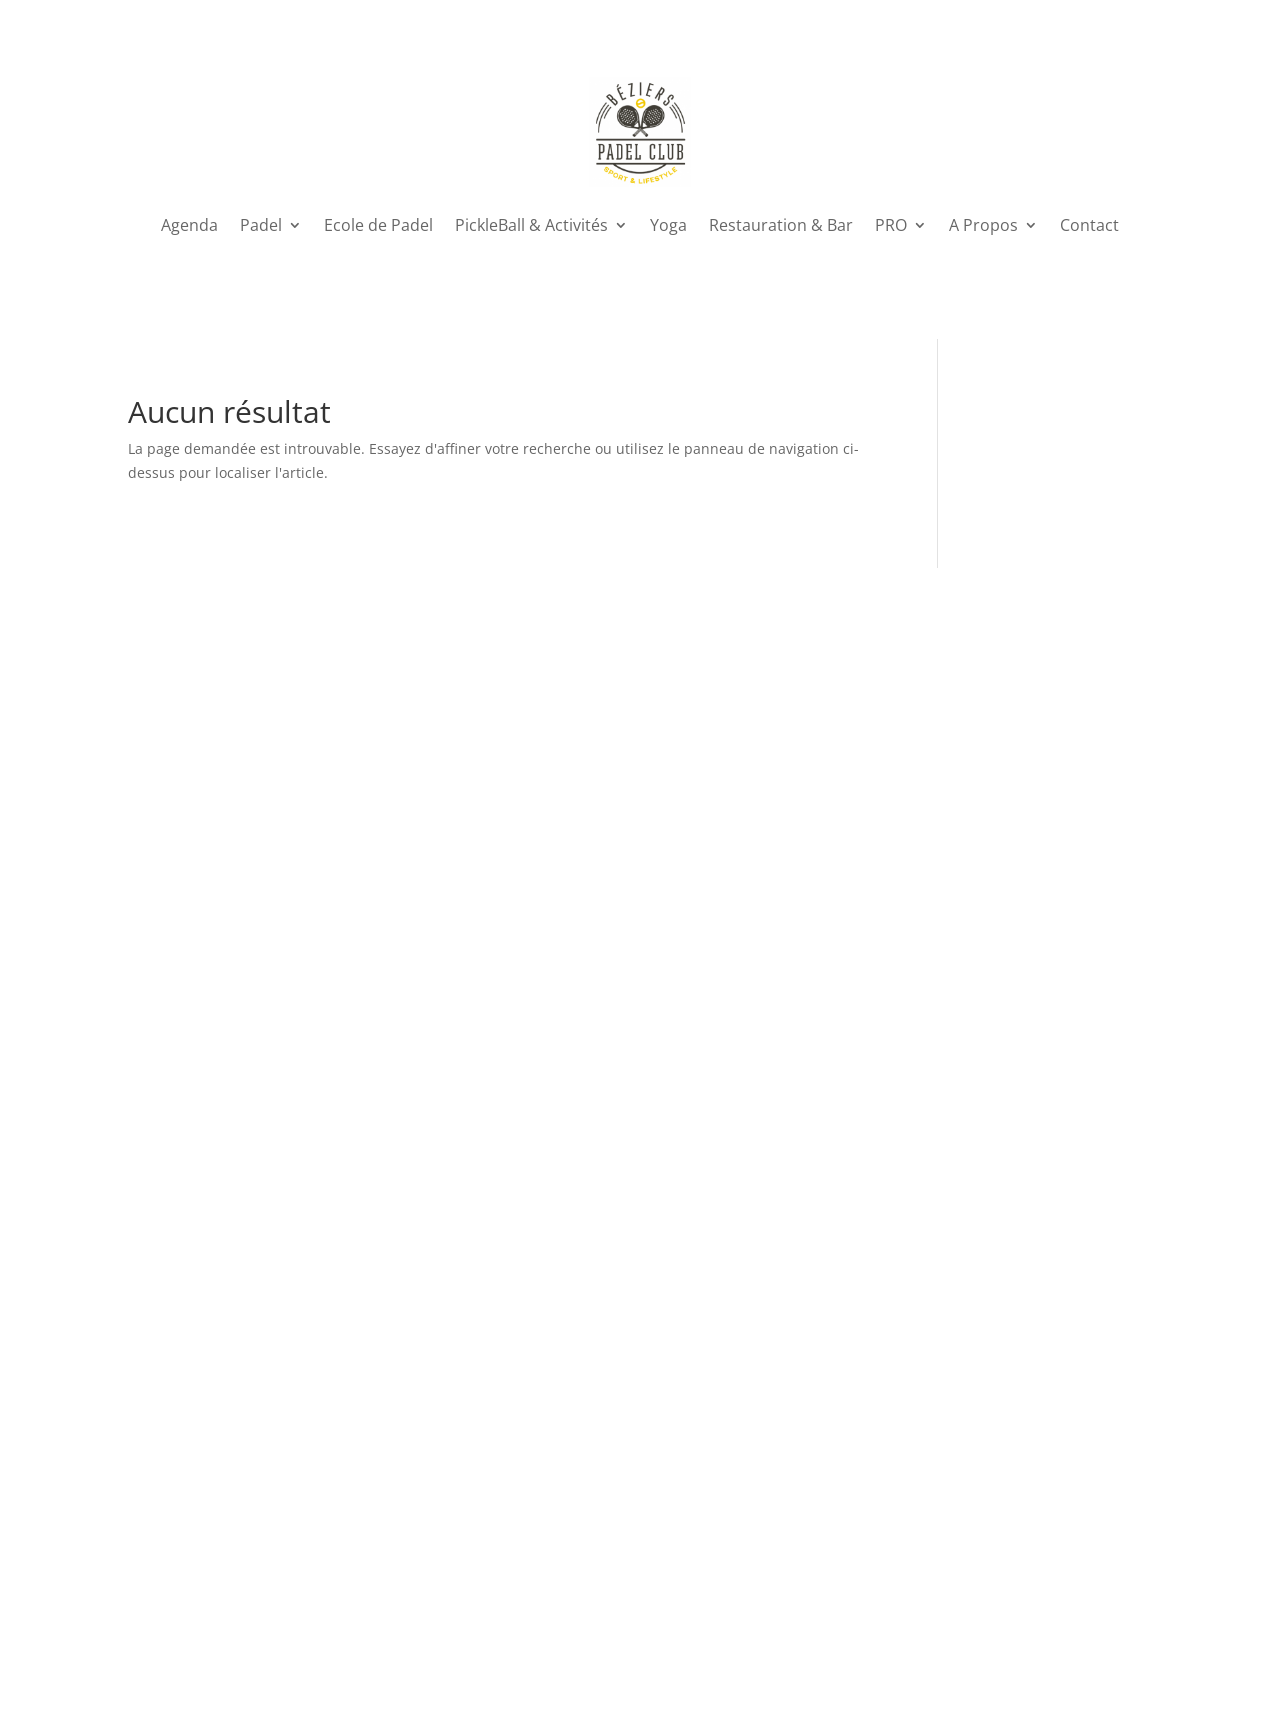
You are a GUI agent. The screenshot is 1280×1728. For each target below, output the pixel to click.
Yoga (668, 225)
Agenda (189, 225)
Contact (1089, 225)
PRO (891, 225)
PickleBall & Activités (531, 225)
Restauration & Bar (781, 225)
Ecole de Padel (378, 225)
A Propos (983, 225)
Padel (261, 225)
